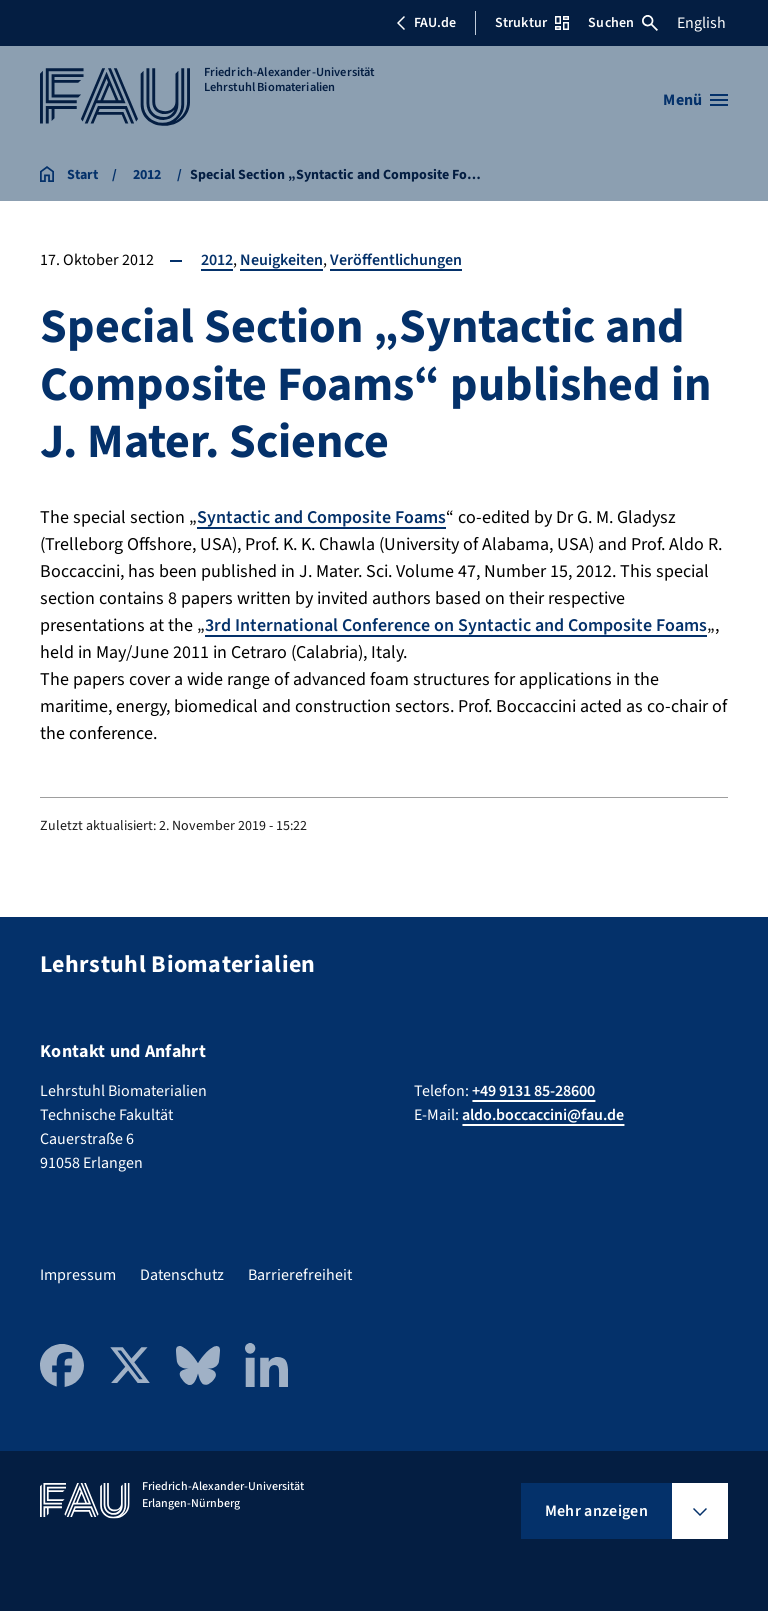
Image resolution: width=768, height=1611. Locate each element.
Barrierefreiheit (300, 1275)
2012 (217, 260)
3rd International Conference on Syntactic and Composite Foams (456, 625)
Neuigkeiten (281, 260)
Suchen (623, 23)
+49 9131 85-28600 (533, 1091)
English (701, 23)
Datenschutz (182, 1275)
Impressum (78, 1275)
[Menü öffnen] (695, 100)
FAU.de (426, 23)
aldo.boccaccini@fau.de (543, 1115)
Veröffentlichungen (396, 260)
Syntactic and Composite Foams (321, 517)
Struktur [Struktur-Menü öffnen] (532, 23)
